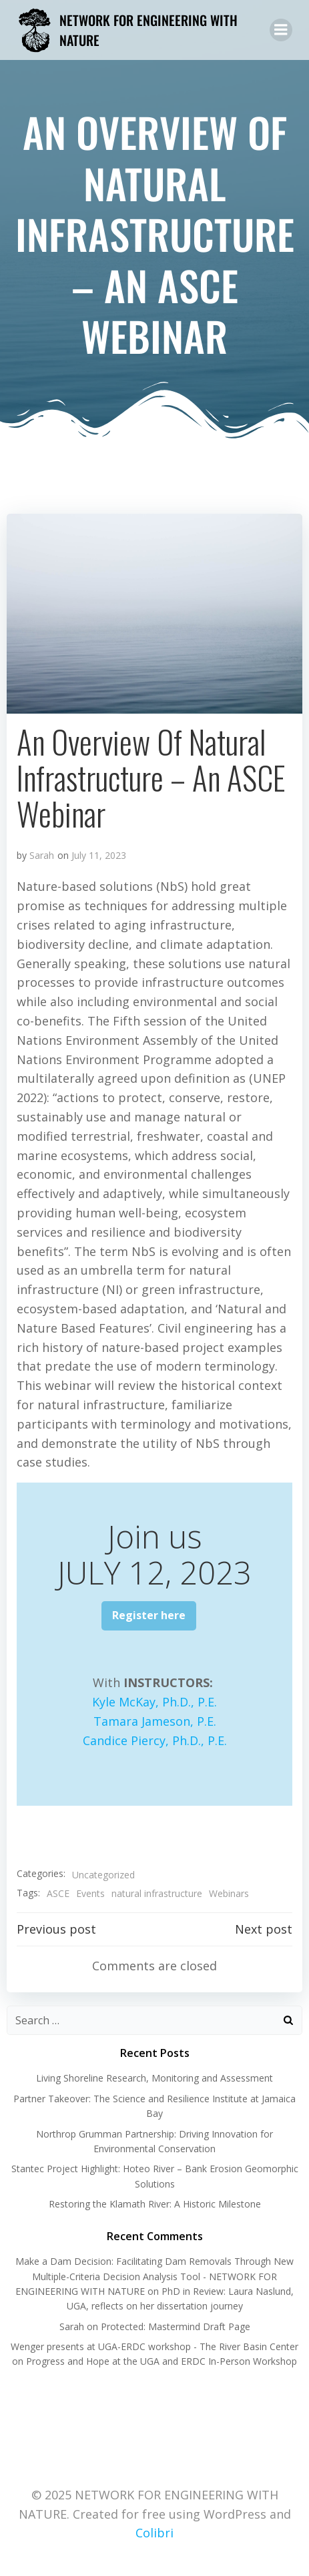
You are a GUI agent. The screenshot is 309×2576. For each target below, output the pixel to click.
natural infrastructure (156, 1893)
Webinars (229, 1893)
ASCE (58, 1893)
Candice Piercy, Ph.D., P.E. (155, 1740)
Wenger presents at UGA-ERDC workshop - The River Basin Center (154, 2346)
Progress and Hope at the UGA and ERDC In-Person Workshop (161, 2361)
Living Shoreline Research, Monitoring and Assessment (154, 2078)
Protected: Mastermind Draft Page (175, 2326)
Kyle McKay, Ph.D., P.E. (154, 1702)
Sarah (41, 855)
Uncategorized (103, 1874)
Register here (149, 1615)
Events (90, 1893)
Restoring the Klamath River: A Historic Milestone (155, 2204)
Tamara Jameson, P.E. (154, 1721)
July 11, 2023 (98, 855)
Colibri (154, 2533)
